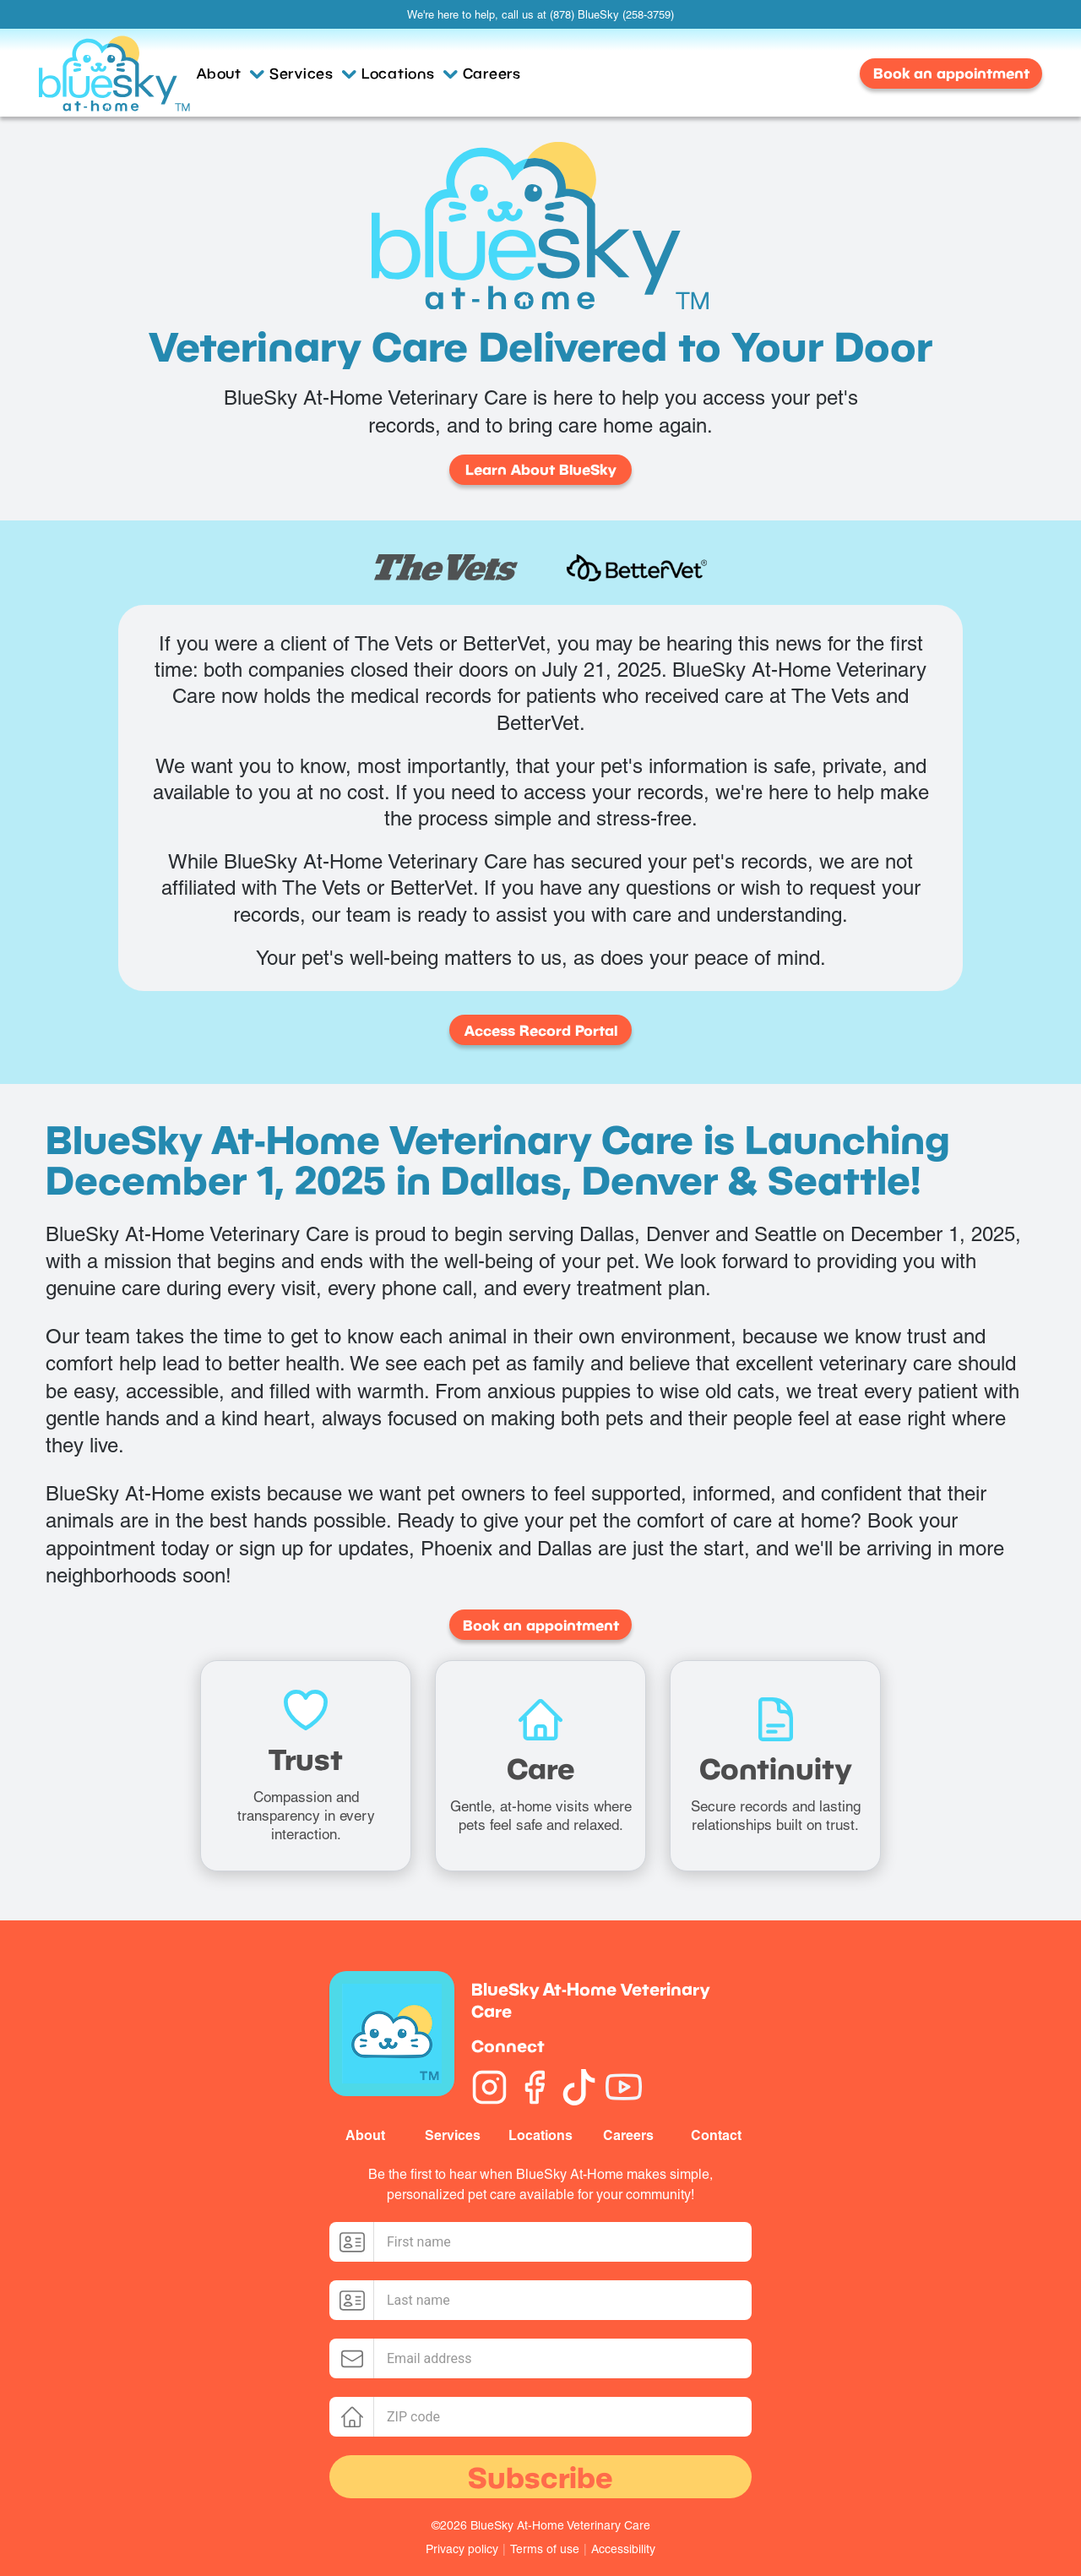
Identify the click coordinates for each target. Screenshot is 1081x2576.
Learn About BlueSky (541, 469)
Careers (492, 73)
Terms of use (544, 2549)
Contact (716, 2135)
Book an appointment (951, 73)
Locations (409, 73)
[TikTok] (579, 2087)
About (230, 73)
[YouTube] (624, 2087)
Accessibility (623, 2549)
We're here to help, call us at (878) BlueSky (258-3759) (540, 14)
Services (312, 73)
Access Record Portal (540, 1030)
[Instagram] (489, 2087)
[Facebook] (534, 2087)
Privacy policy (462, 2549)
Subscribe (540, 2477)
